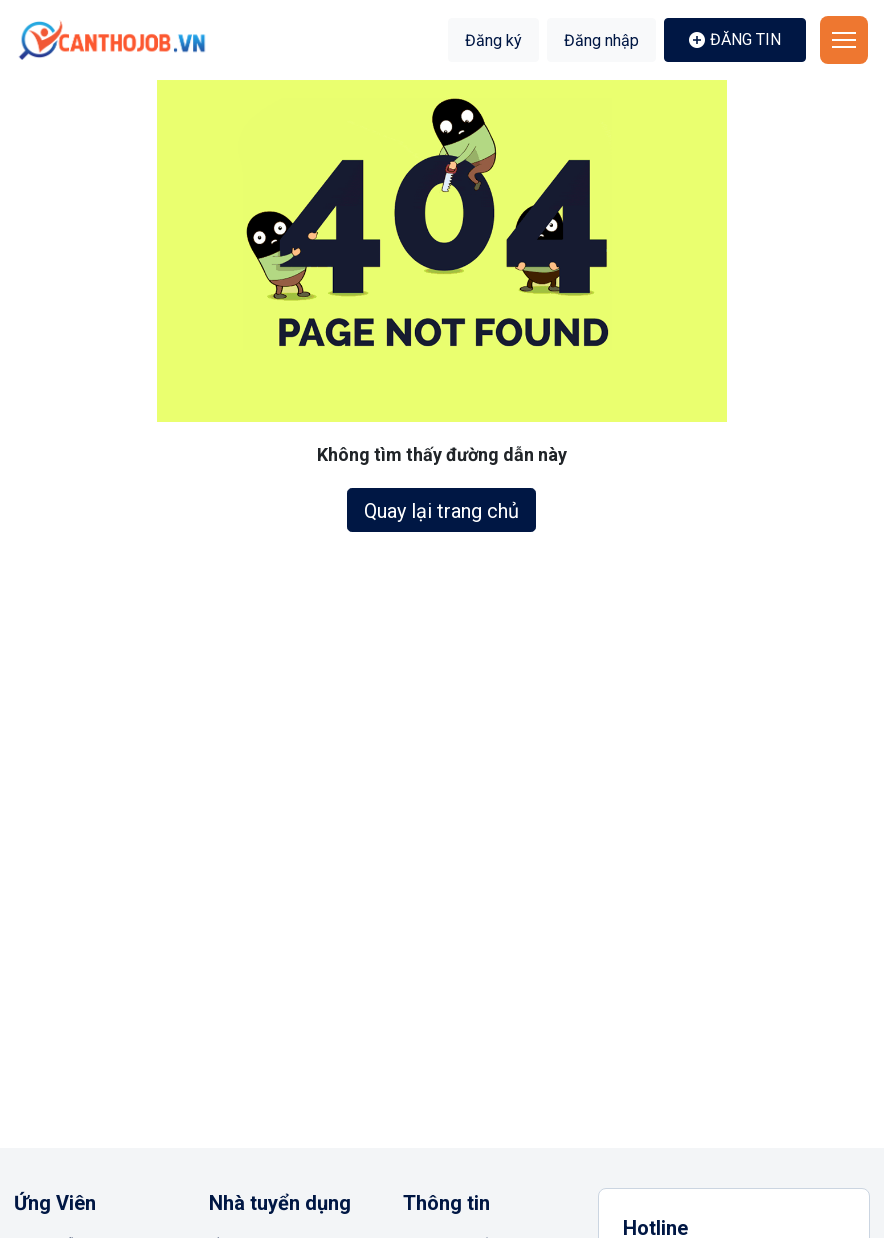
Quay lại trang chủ (441, 511)
